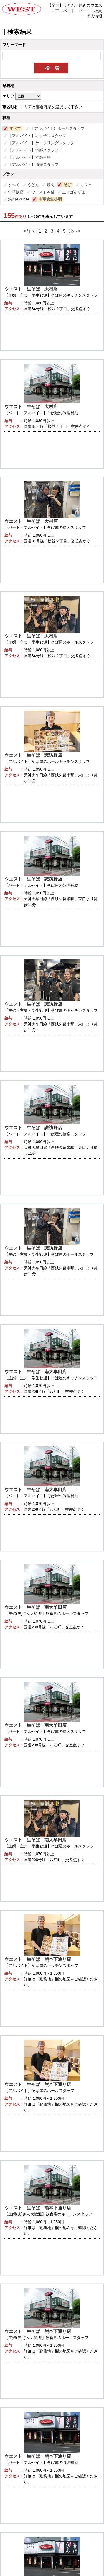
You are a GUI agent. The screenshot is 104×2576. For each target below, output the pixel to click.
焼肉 (50, 184)
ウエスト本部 (43, 192)
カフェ (86, 184)
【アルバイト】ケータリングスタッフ (41, 143)
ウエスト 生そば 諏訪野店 (33, 755)
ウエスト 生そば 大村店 (31, 289)
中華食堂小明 (50, 199)
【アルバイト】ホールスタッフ (57, 128)
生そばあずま (73, 192)
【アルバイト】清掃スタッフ (33, 164)
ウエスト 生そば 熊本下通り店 (37, 1959)
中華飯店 (16, 192)
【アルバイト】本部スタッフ (33, 150)
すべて (15, 128)
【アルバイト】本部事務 (29, 157)
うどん (33, 184)
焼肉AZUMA (18, 199)
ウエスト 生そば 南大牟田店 (35, 1371)
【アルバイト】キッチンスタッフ (37, 135)
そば (67, 184)
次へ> (74, 231)
